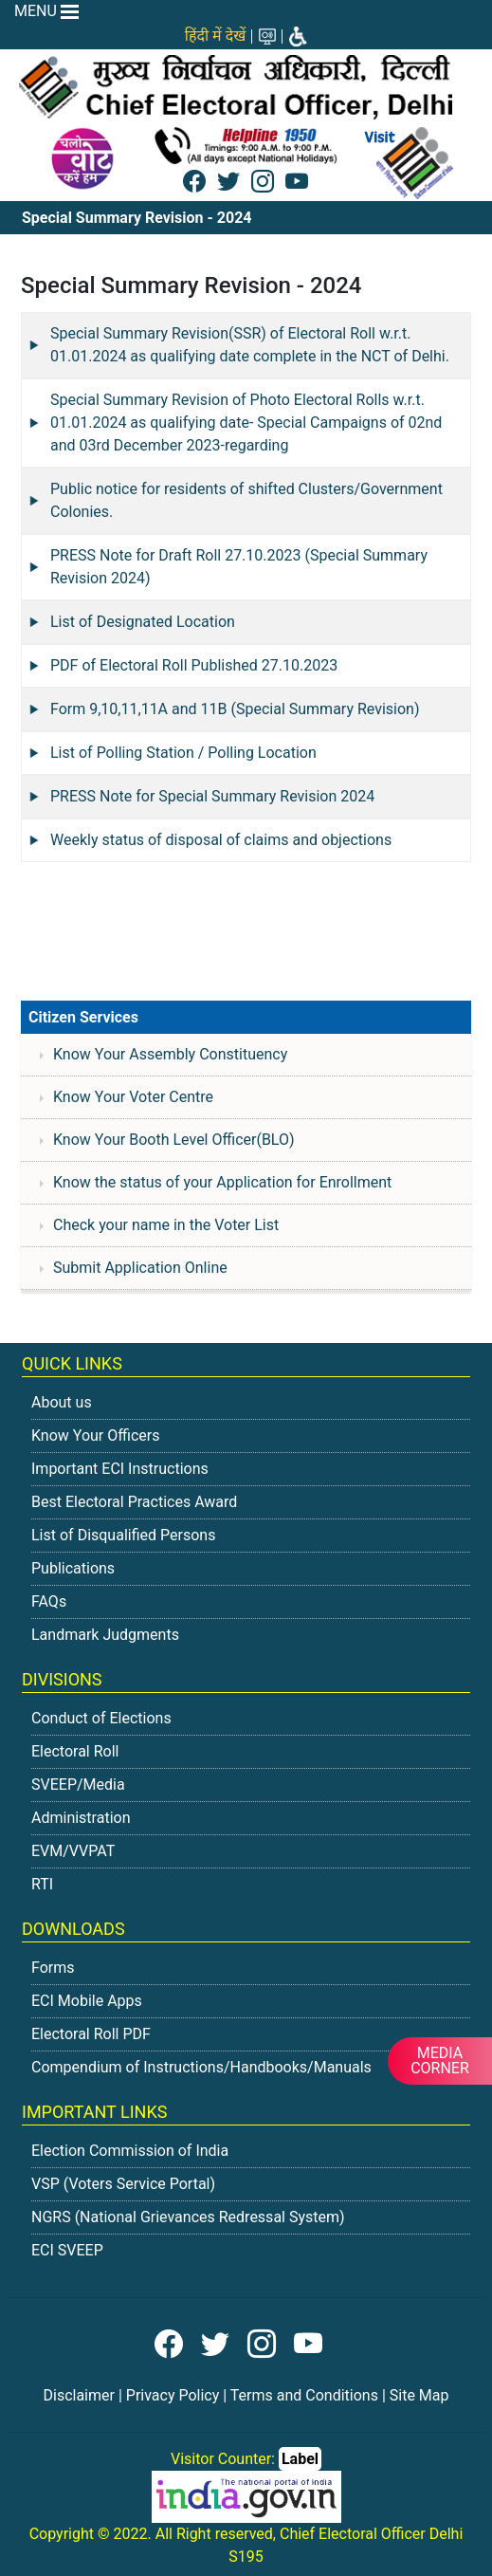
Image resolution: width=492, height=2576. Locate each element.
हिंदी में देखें (215, 36)
